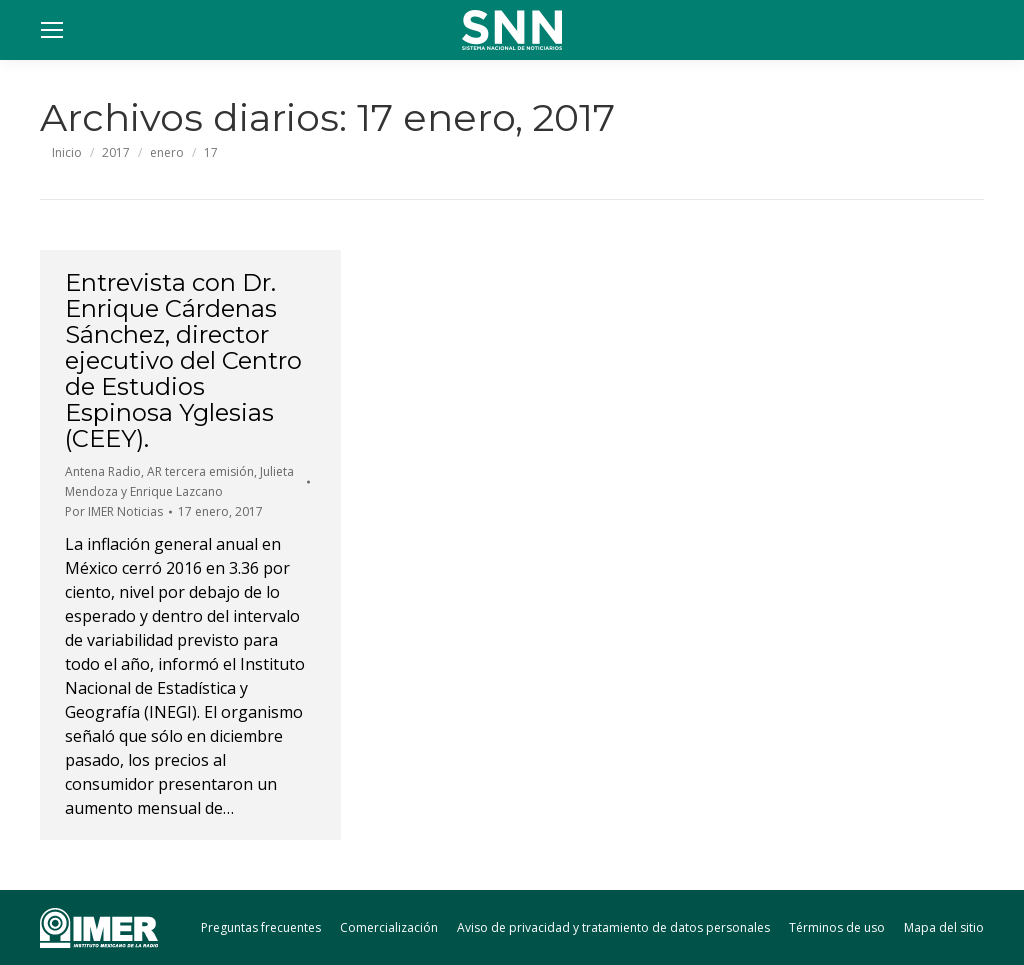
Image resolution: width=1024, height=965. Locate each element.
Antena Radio (103, 471)
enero (167, 152)
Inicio (67, 152)
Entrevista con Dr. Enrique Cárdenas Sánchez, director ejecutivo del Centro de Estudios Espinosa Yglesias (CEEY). (183, 361)
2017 (116, 152)
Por (114, 511)
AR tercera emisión (200, 471)
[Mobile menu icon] (52, 30)
